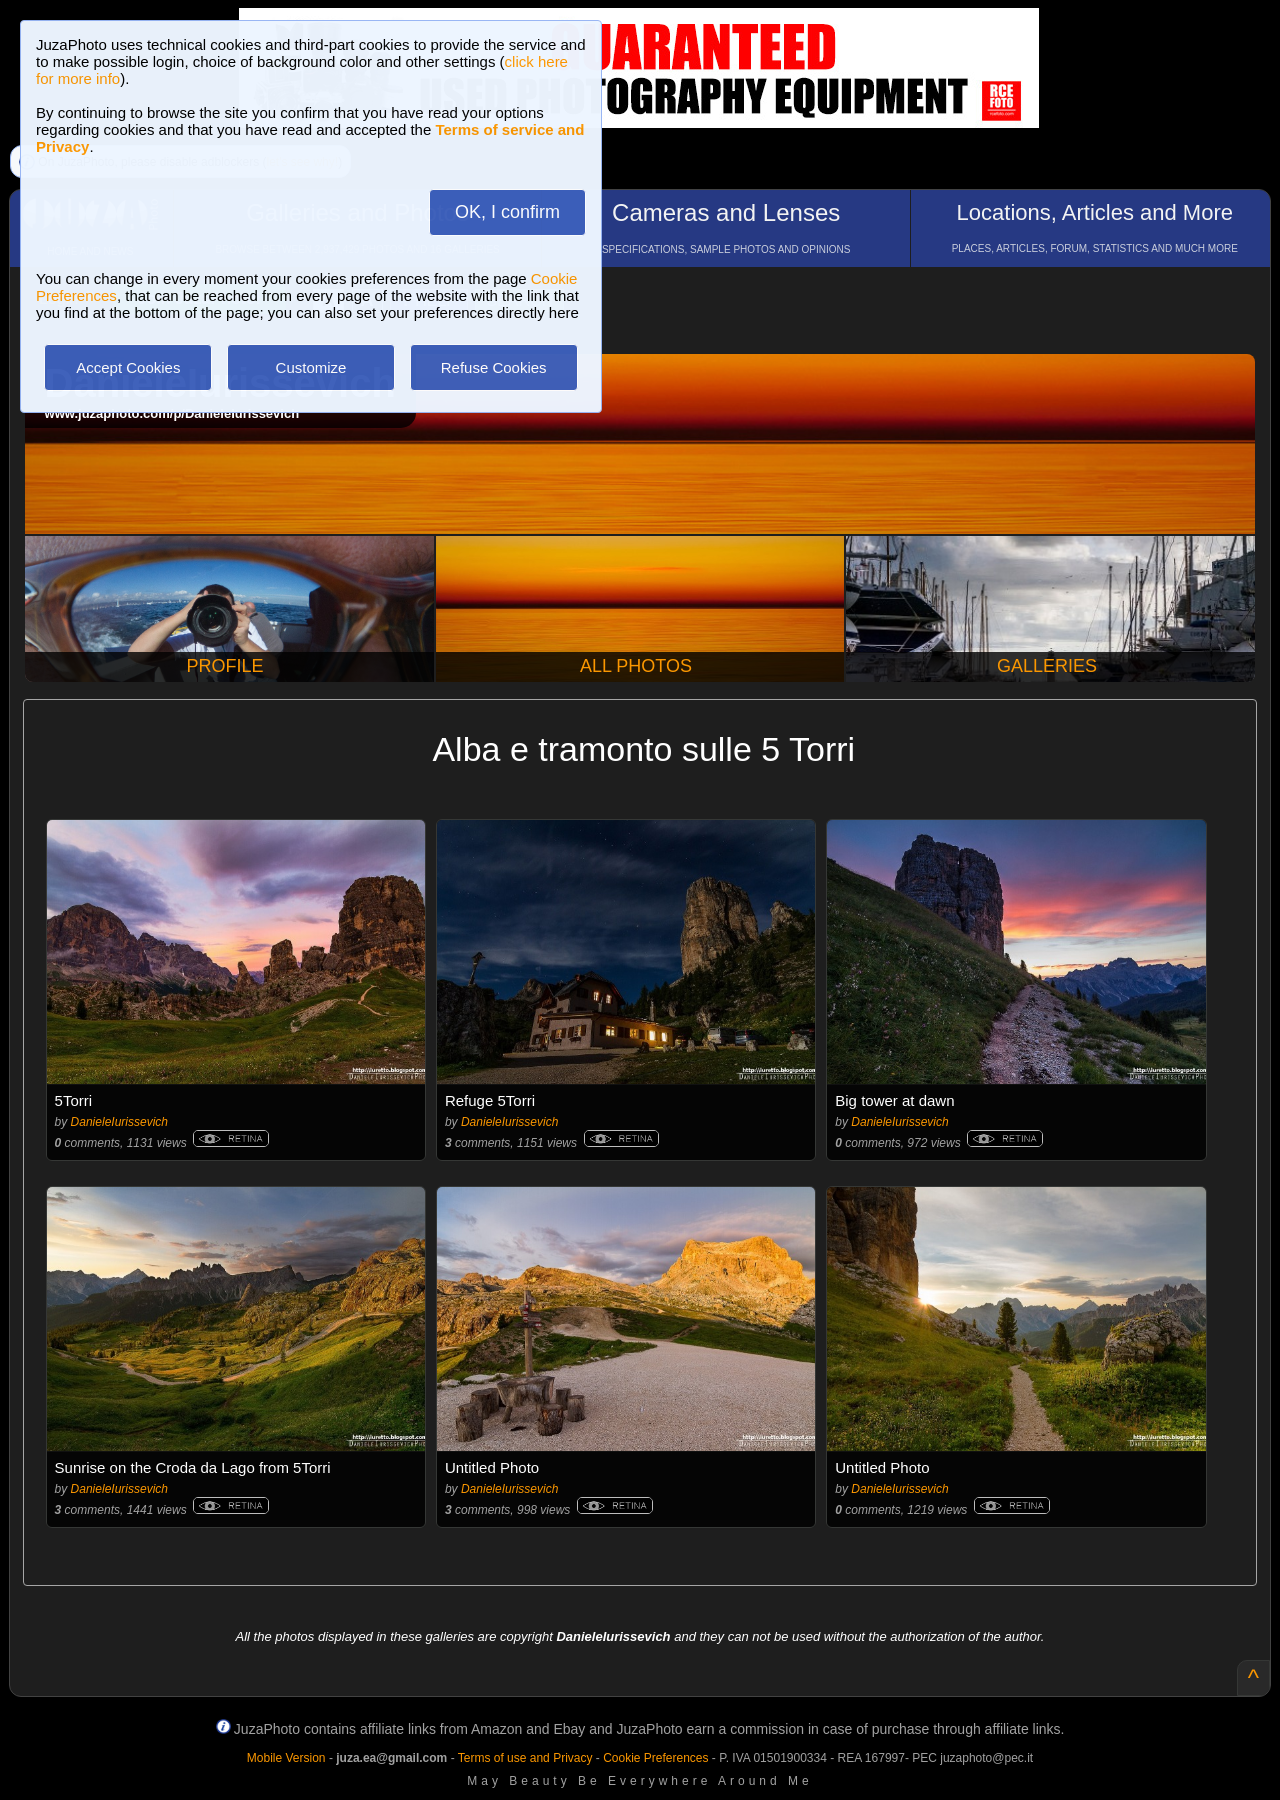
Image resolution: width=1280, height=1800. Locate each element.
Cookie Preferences (655, 1758)
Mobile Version (286, 1758)
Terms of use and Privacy (525, 1758)
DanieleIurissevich (119, 1122)
